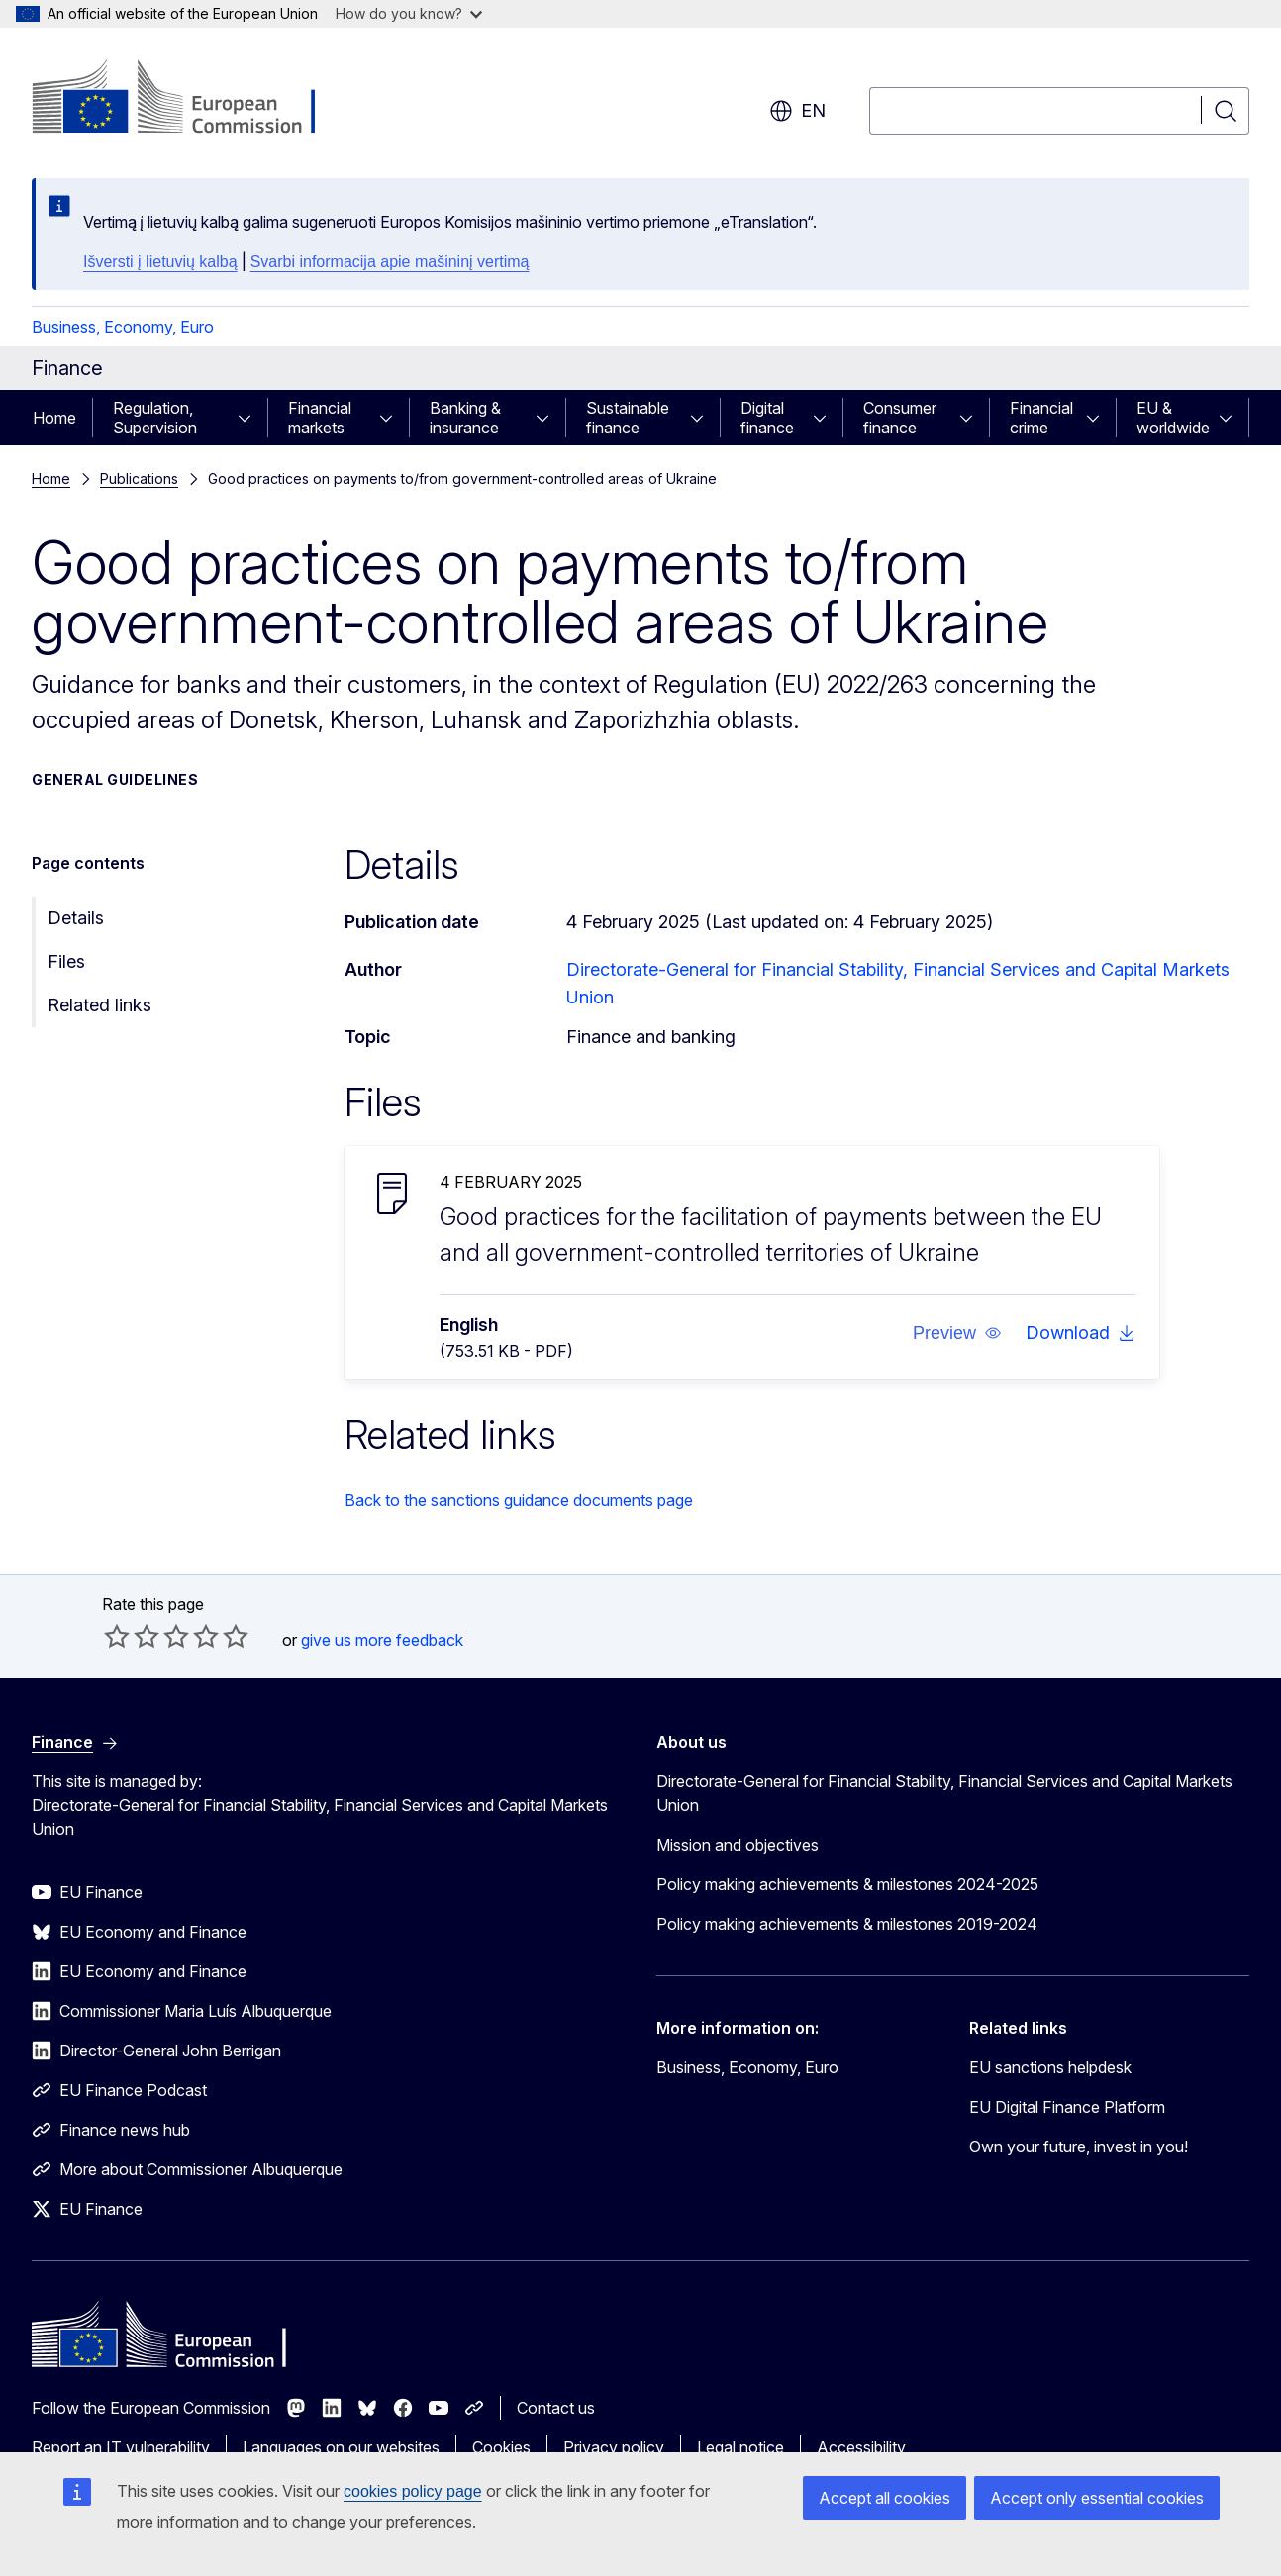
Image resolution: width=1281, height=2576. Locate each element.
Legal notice (740, 2447)
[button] (956, 1333)
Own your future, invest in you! (1078, 2146)
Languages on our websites (341, 2447)
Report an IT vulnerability (121, 2447)
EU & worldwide (1173, 417)
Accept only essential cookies (1097, 2498)
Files (66, 961)
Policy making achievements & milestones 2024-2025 (847, 1884)
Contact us (556, 2408)
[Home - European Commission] (191, 99)
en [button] (797, 111)
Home (54, 418)
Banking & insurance (465, 417)
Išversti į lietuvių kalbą (160, 261)
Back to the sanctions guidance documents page (519, 1500)
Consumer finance (899, 417)
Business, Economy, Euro (123, 326)
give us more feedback (382, 1640)
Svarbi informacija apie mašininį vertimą (390, 261)
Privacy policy (613, 2447)
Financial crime (1041, 417)
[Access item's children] (250, 417)
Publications (139, 478)
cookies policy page (413, 2491)
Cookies (501, 2447)
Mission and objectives (737, 1845)
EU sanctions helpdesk (1050, 2067)
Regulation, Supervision (155, 417)
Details (76, 917)
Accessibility (861, 2447)
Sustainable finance (627, 417)
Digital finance (767, 417)
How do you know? (409, 13)
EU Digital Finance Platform (1067, 2107)
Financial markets (319, 417)
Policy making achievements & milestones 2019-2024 (846, 1924)
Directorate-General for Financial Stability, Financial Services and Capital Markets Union (944, 1793)
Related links (99, 1005)
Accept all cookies (884, 2498)
